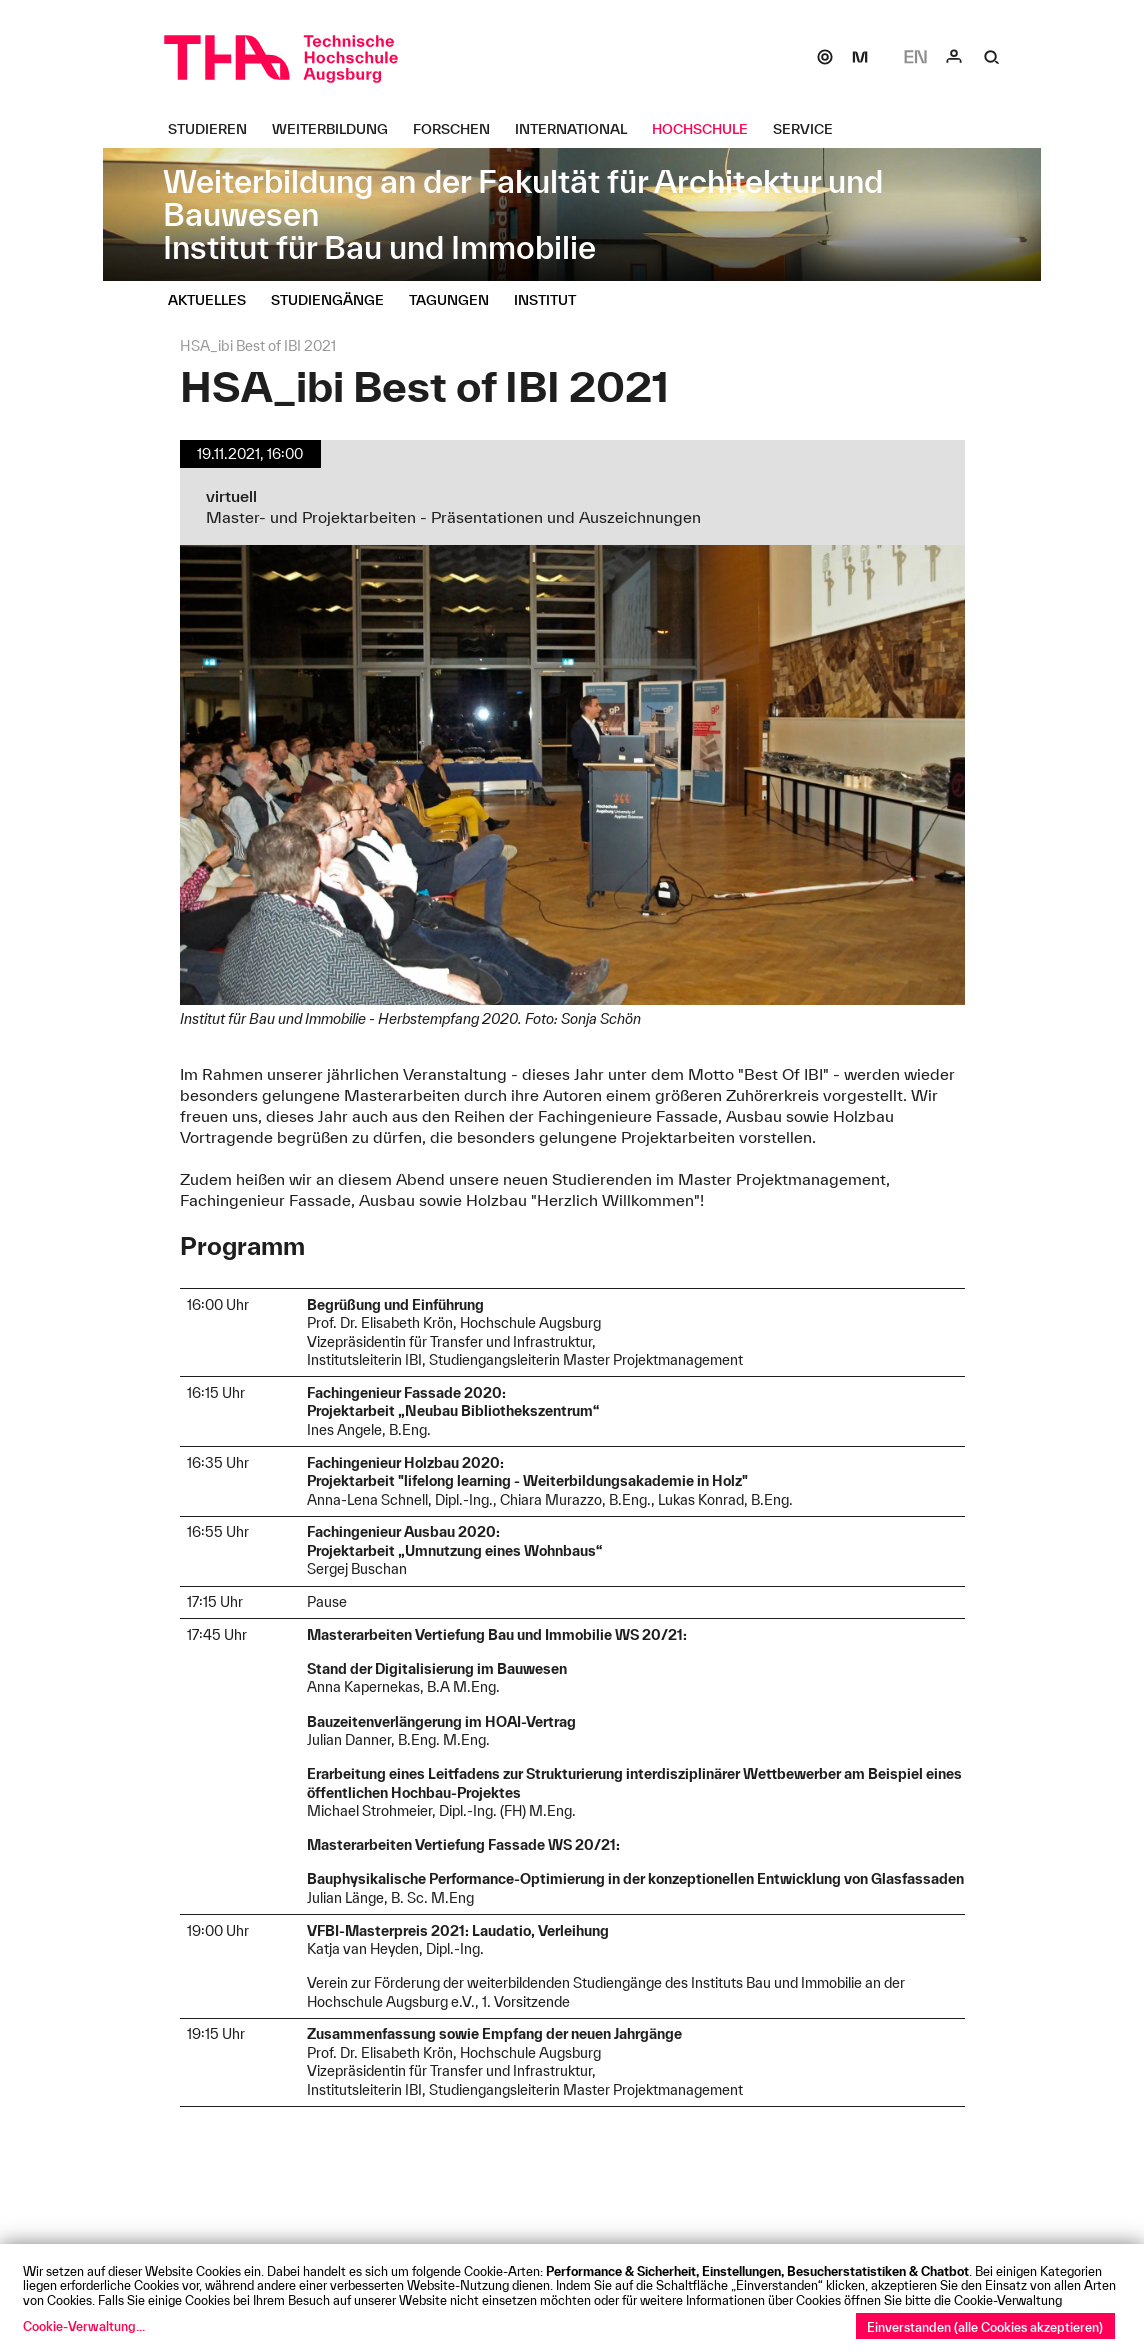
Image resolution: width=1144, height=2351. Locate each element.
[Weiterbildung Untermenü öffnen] (337, 129)
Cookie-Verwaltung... (84, 2326)
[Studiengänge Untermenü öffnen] (335, 300)
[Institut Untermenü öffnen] (552, 300)
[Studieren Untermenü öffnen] (215, 129)
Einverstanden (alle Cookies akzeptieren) (985, 2327)
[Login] (954, 57)
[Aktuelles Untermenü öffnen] (214, 300)
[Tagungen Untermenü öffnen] (456, 300)
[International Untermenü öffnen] (578, 129)
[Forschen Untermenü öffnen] (459, 129)
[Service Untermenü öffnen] (810, 129)
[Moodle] (860, 57)
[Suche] (992, 57)
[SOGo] (825, 57)
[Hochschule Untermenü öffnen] (707, 129)
